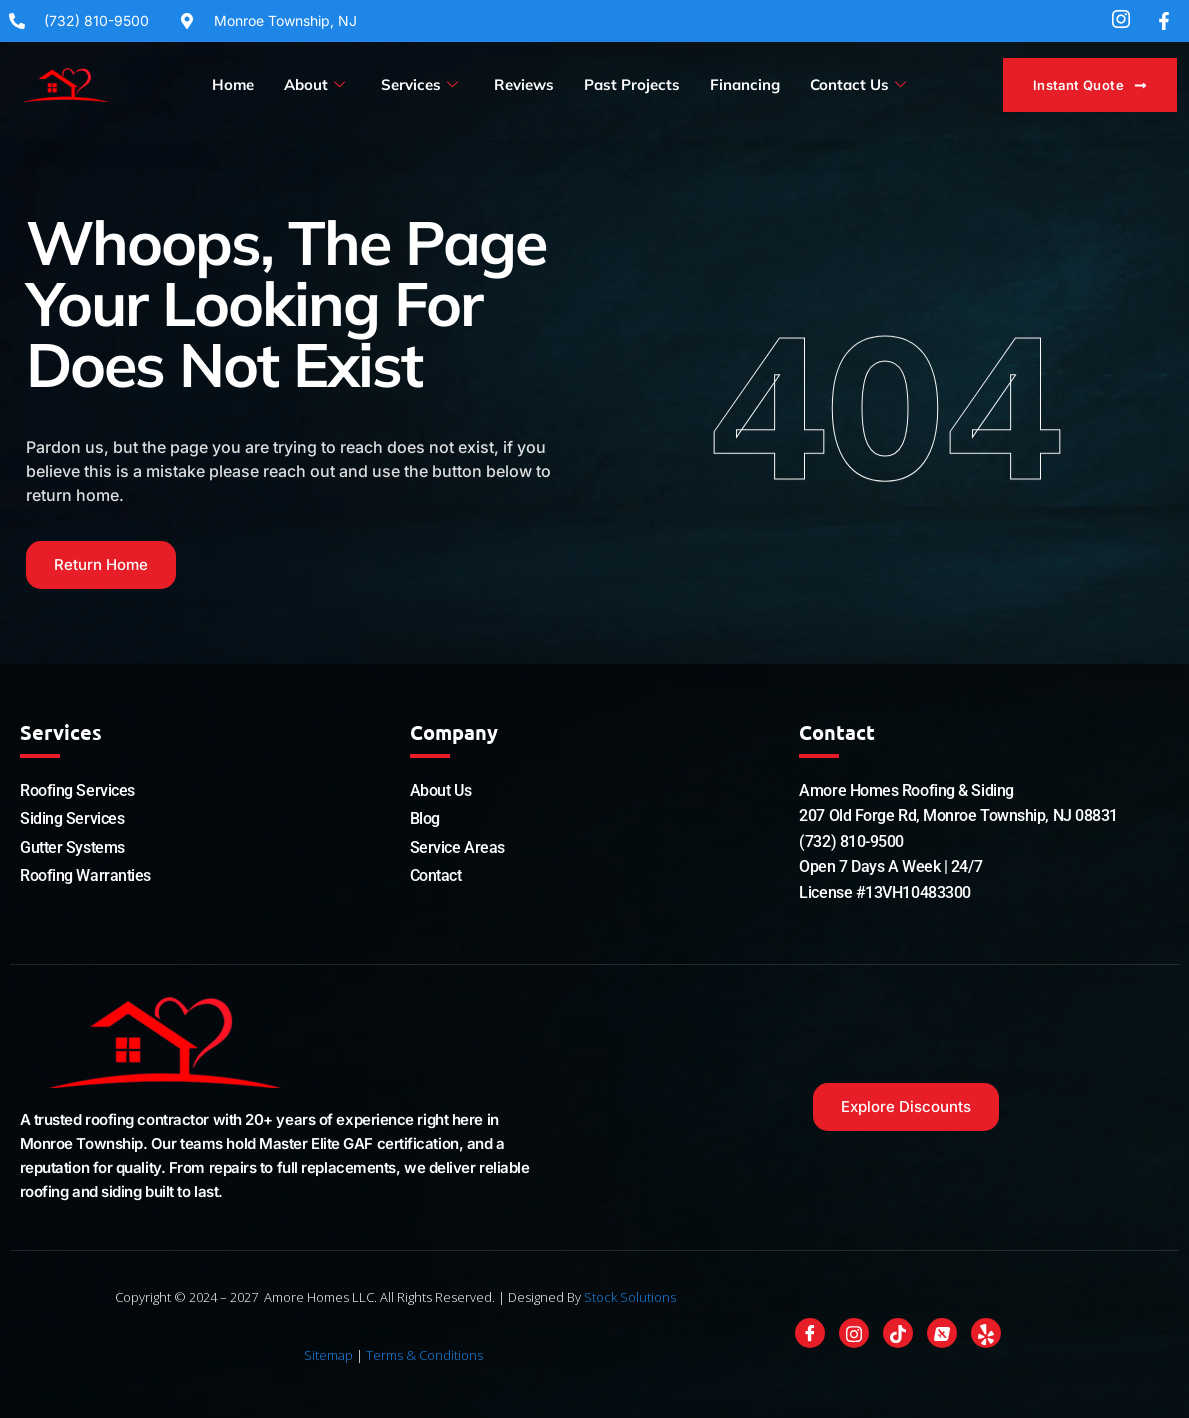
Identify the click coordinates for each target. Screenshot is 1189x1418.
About (314, 85)
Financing (745, 84)
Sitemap (328, 1355)
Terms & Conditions (424, 1355)
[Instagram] (854, 1333)
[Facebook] (810, 1333)
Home (233, 84)
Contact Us (858, 85)
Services (419, 85)
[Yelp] (986, 1333)
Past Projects (632, 84)
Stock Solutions (630, 1297)
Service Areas (457, 847)
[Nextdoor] (942, 1333)
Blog (425, 818)
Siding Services (72, 818)
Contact (436, 875)
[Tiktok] (898, 1333)
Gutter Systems (72, 847)
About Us (440, 790)
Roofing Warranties (85, 875)
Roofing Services (77, 790)
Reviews (524, 84)
